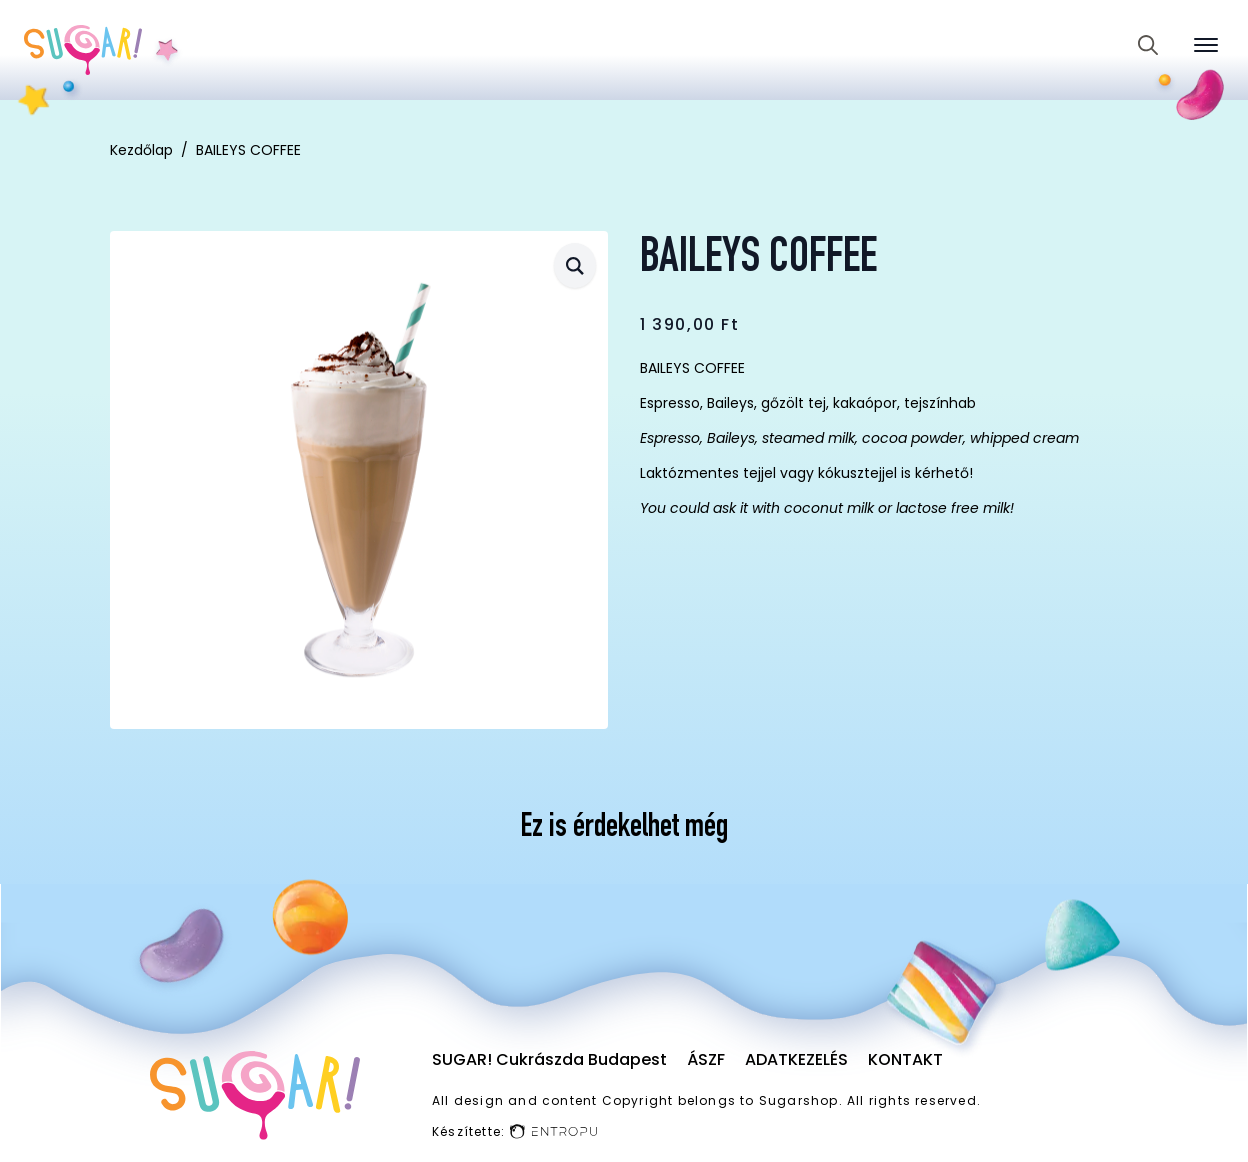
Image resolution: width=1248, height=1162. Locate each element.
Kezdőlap (141, 150)
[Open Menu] (1206, 45)
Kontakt (905, 1059)
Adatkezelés (796, 1059)
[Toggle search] (1148, 45)
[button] (575, 265)
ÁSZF (706, 1059)
